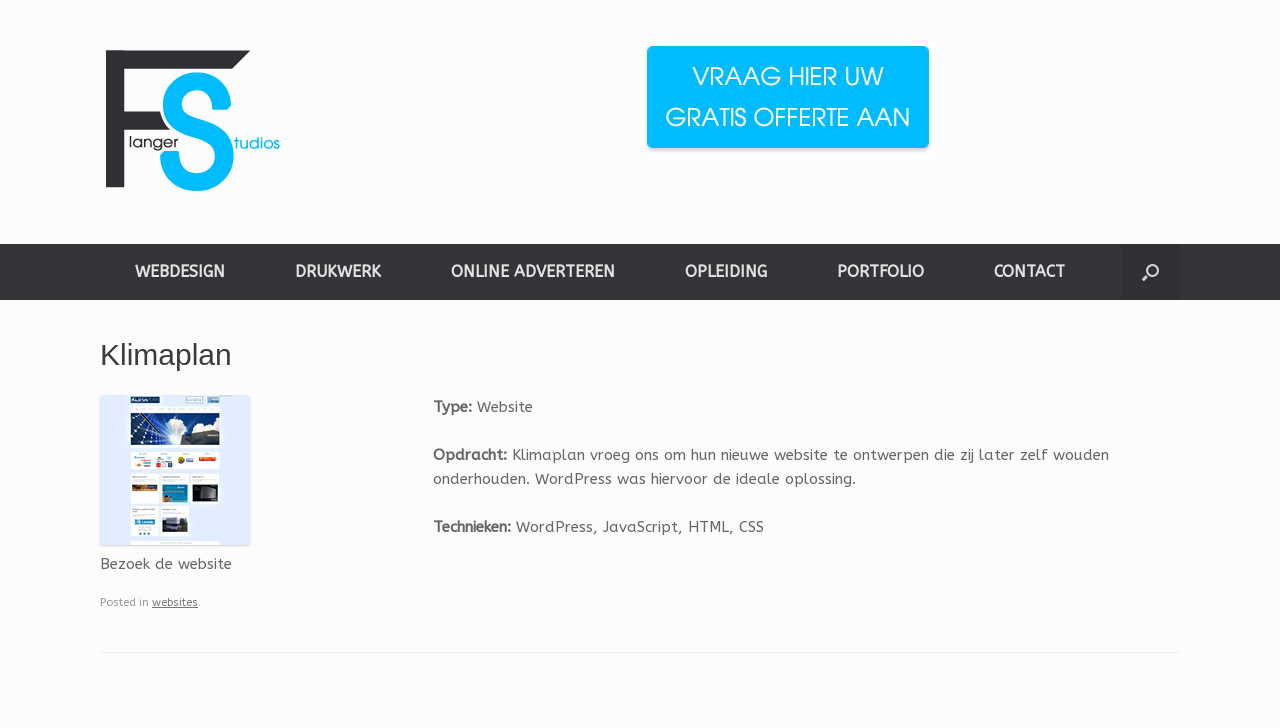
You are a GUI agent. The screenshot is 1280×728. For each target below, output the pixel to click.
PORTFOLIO (880, 271)
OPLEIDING (726, 271)
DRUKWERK (338, 271)
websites (175, 602)
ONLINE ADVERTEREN (533, 271)
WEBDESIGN (180, 271)
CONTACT (1029, 271)
